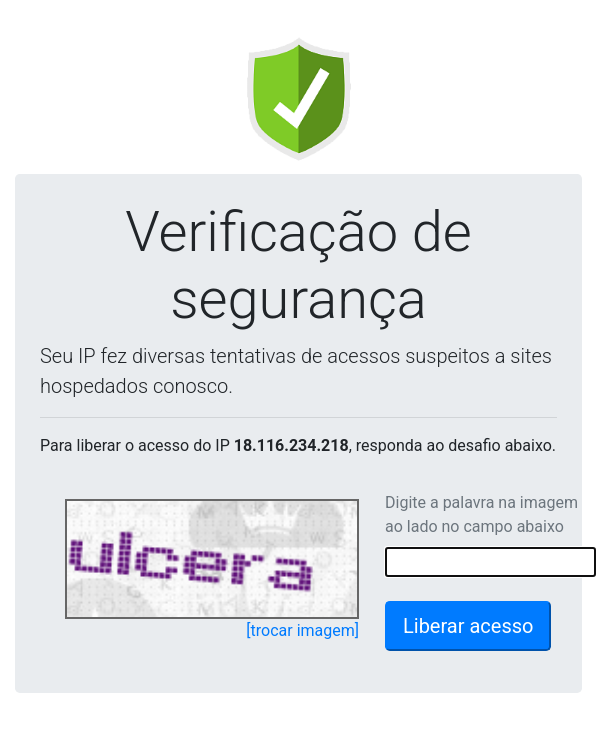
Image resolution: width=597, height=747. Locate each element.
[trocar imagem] (302, 630)
